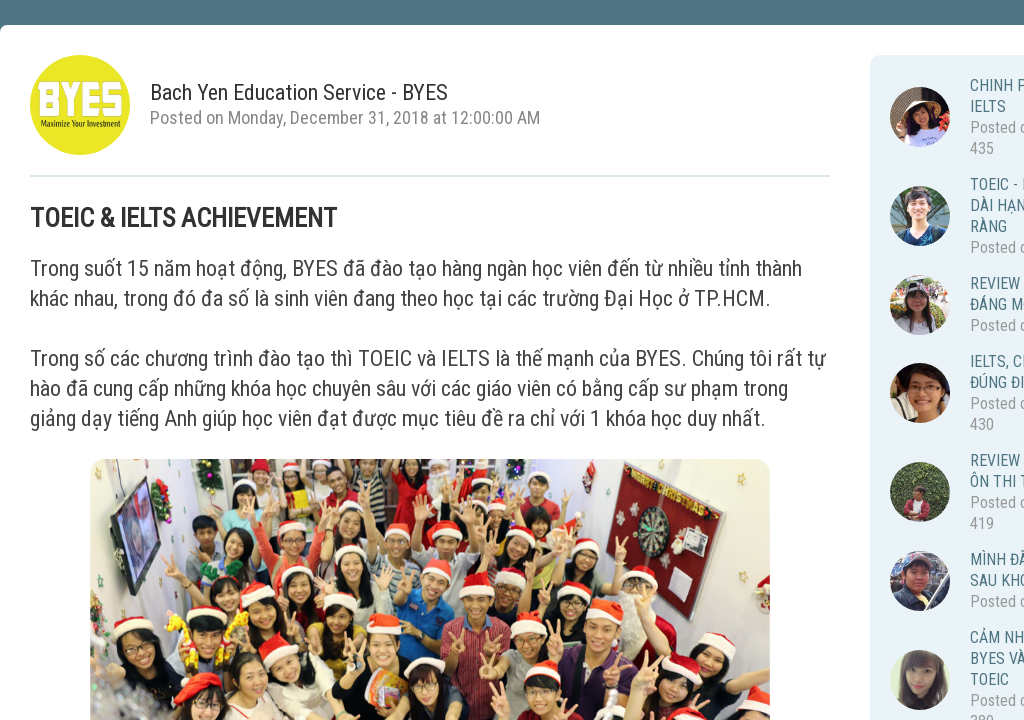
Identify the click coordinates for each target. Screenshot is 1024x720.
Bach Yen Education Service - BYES (299, 93)
